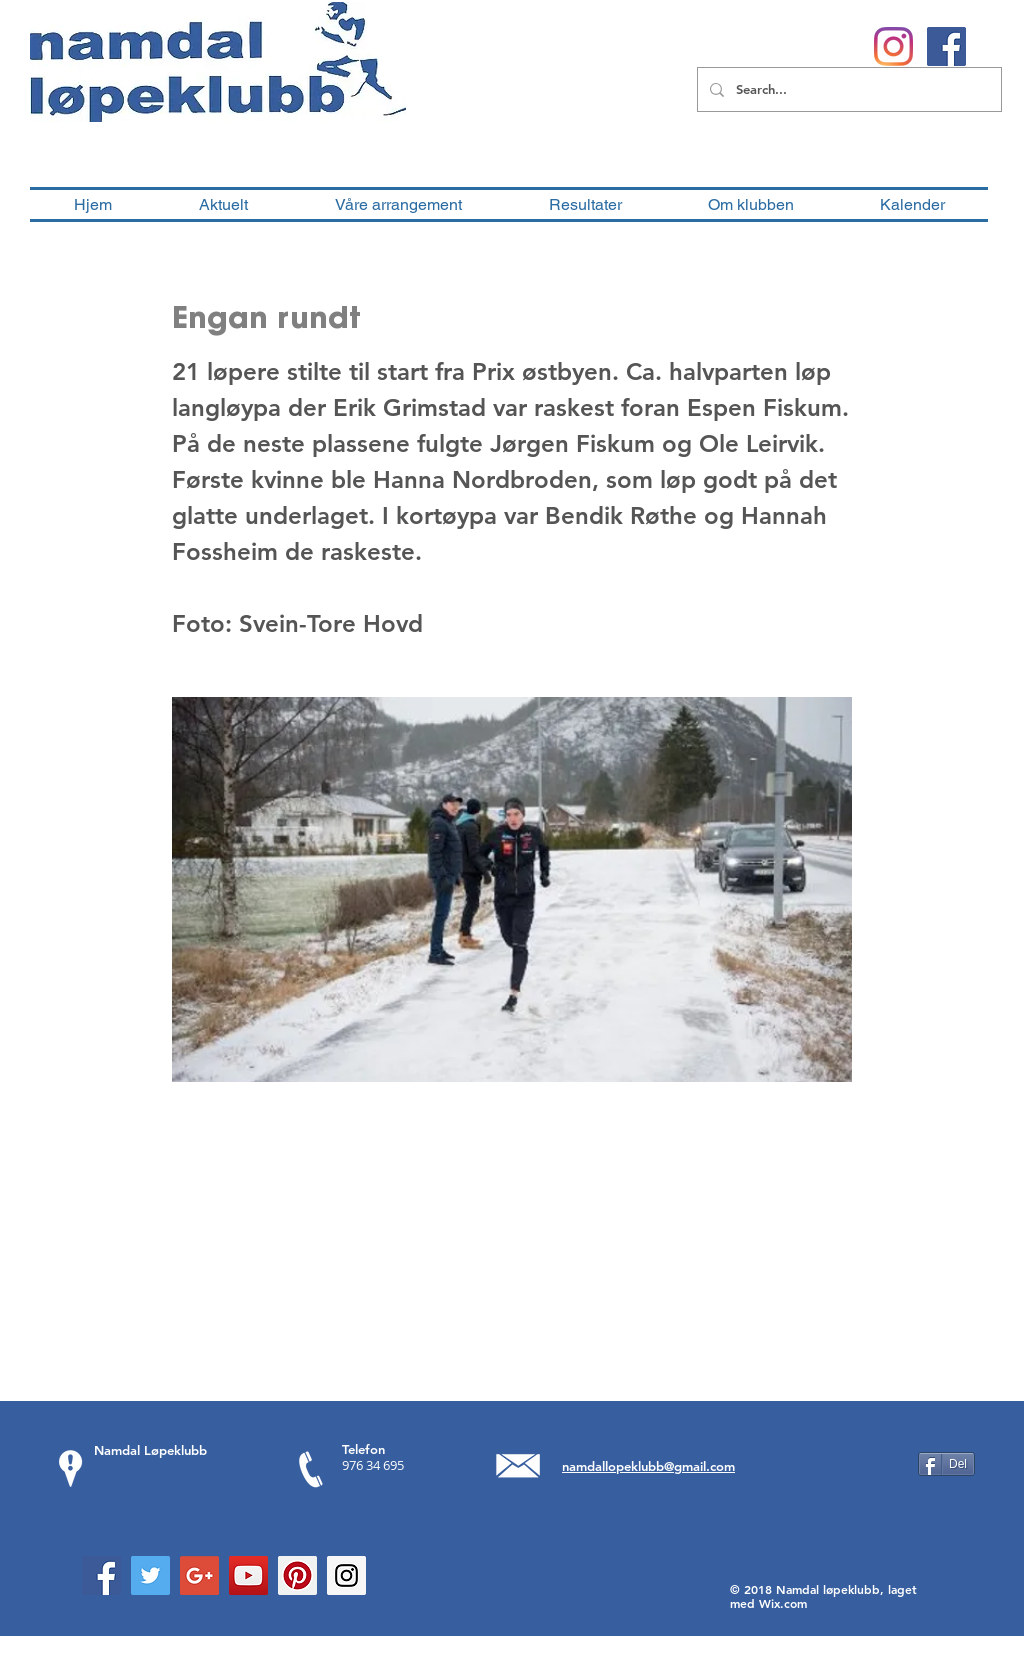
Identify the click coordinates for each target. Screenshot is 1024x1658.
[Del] (946, 1464)
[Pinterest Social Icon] (297, 1575)
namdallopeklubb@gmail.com (648, 1466)
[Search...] (847, 89)
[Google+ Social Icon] (199, 1575)
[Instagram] (893, 46)
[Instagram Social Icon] (346, 1575)
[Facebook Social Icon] (101, 1575)
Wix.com (783, 1603)
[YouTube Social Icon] (248, 1575)
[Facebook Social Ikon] (946, 46)
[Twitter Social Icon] (150, 1575)
